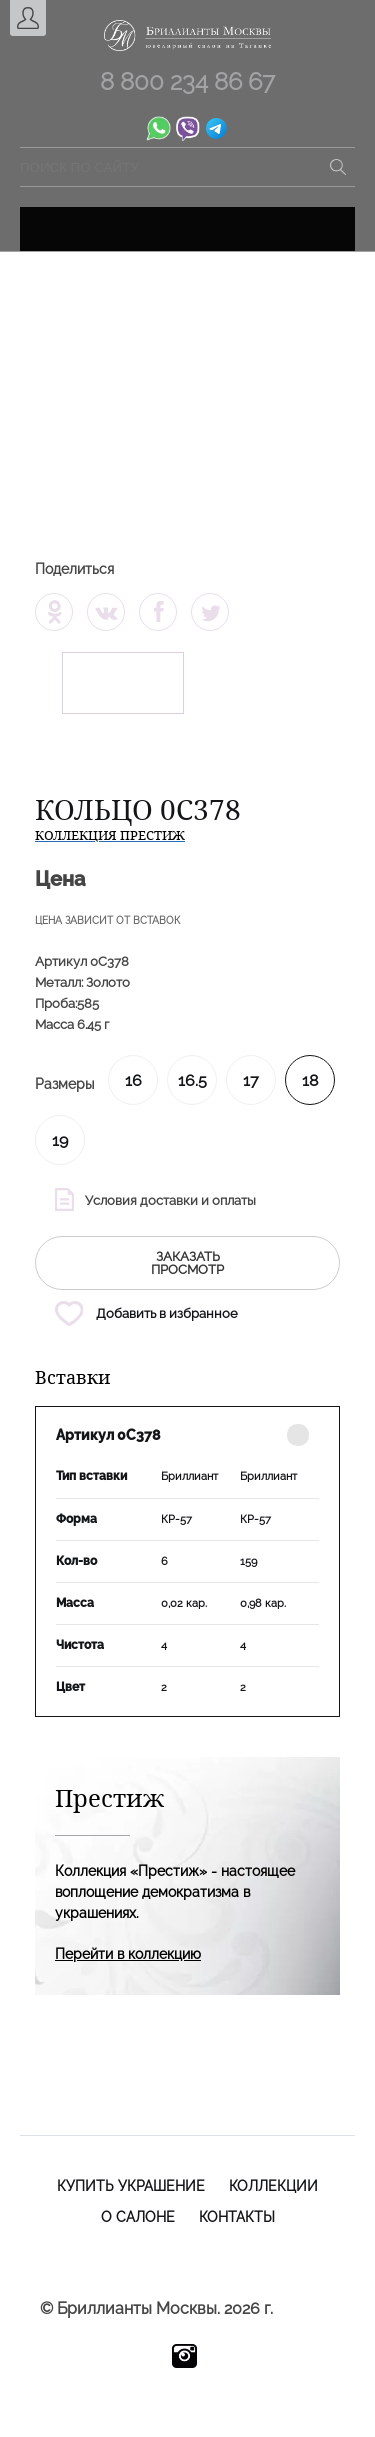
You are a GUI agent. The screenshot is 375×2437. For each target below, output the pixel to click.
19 (60, 1140)
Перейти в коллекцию (128, 1954)
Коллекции (273, 2186)
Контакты (237, 2217)
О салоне (138, 2217)
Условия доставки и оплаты (170, 1200)
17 (251, 1080)
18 (310, 1080)
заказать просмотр (187, 1263)
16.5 (192, 1080)
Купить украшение (131, 2186)
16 (133, 1080)
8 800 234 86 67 (187, 81)
